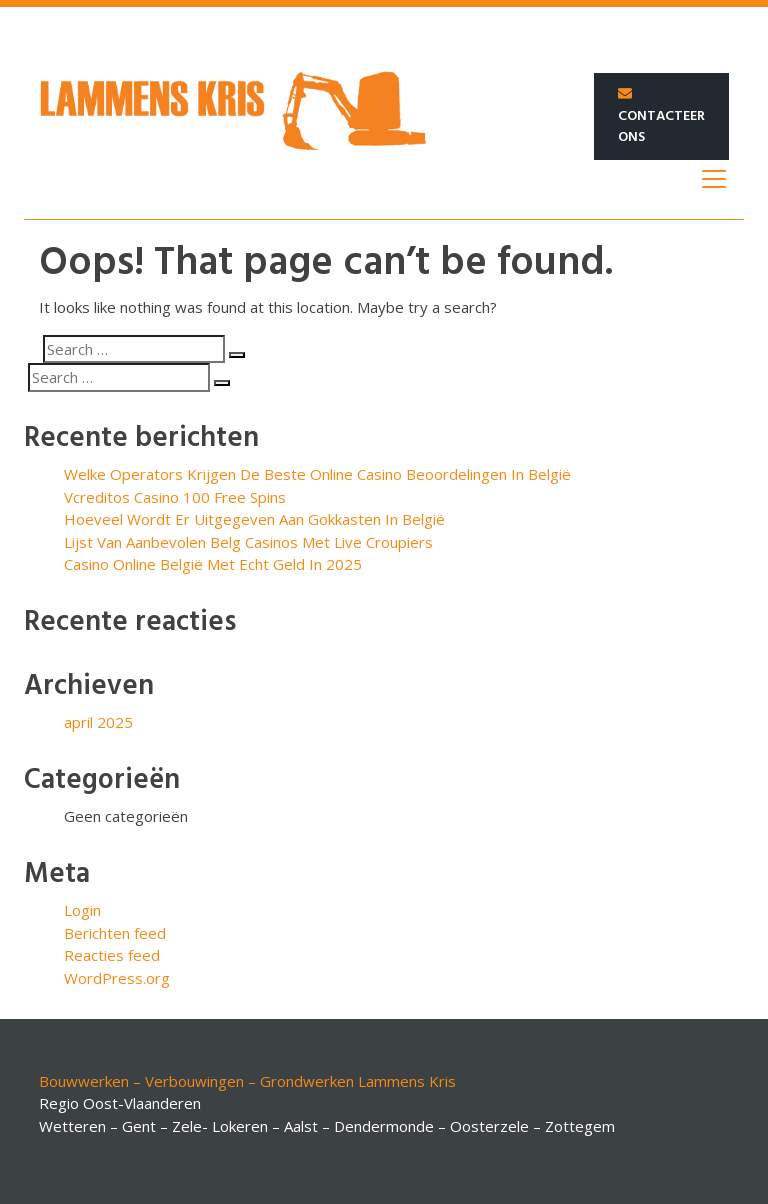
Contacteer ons (661, 118)
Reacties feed (112, 955)
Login (82, 910)
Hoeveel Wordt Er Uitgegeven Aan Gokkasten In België (254, 519)
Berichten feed (115, 933)
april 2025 (98, 722)
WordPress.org (117, 978)
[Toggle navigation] (714, 179)
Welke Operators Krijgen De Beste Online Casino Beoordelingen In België (317, 474)
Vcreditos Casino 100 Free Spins (175, 497)
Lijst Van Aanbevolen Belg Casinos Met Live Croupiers (248, 542)
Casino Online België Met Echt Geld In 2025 (213, 564)
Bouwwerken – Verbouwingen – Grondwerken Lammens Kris (247, 1081)
